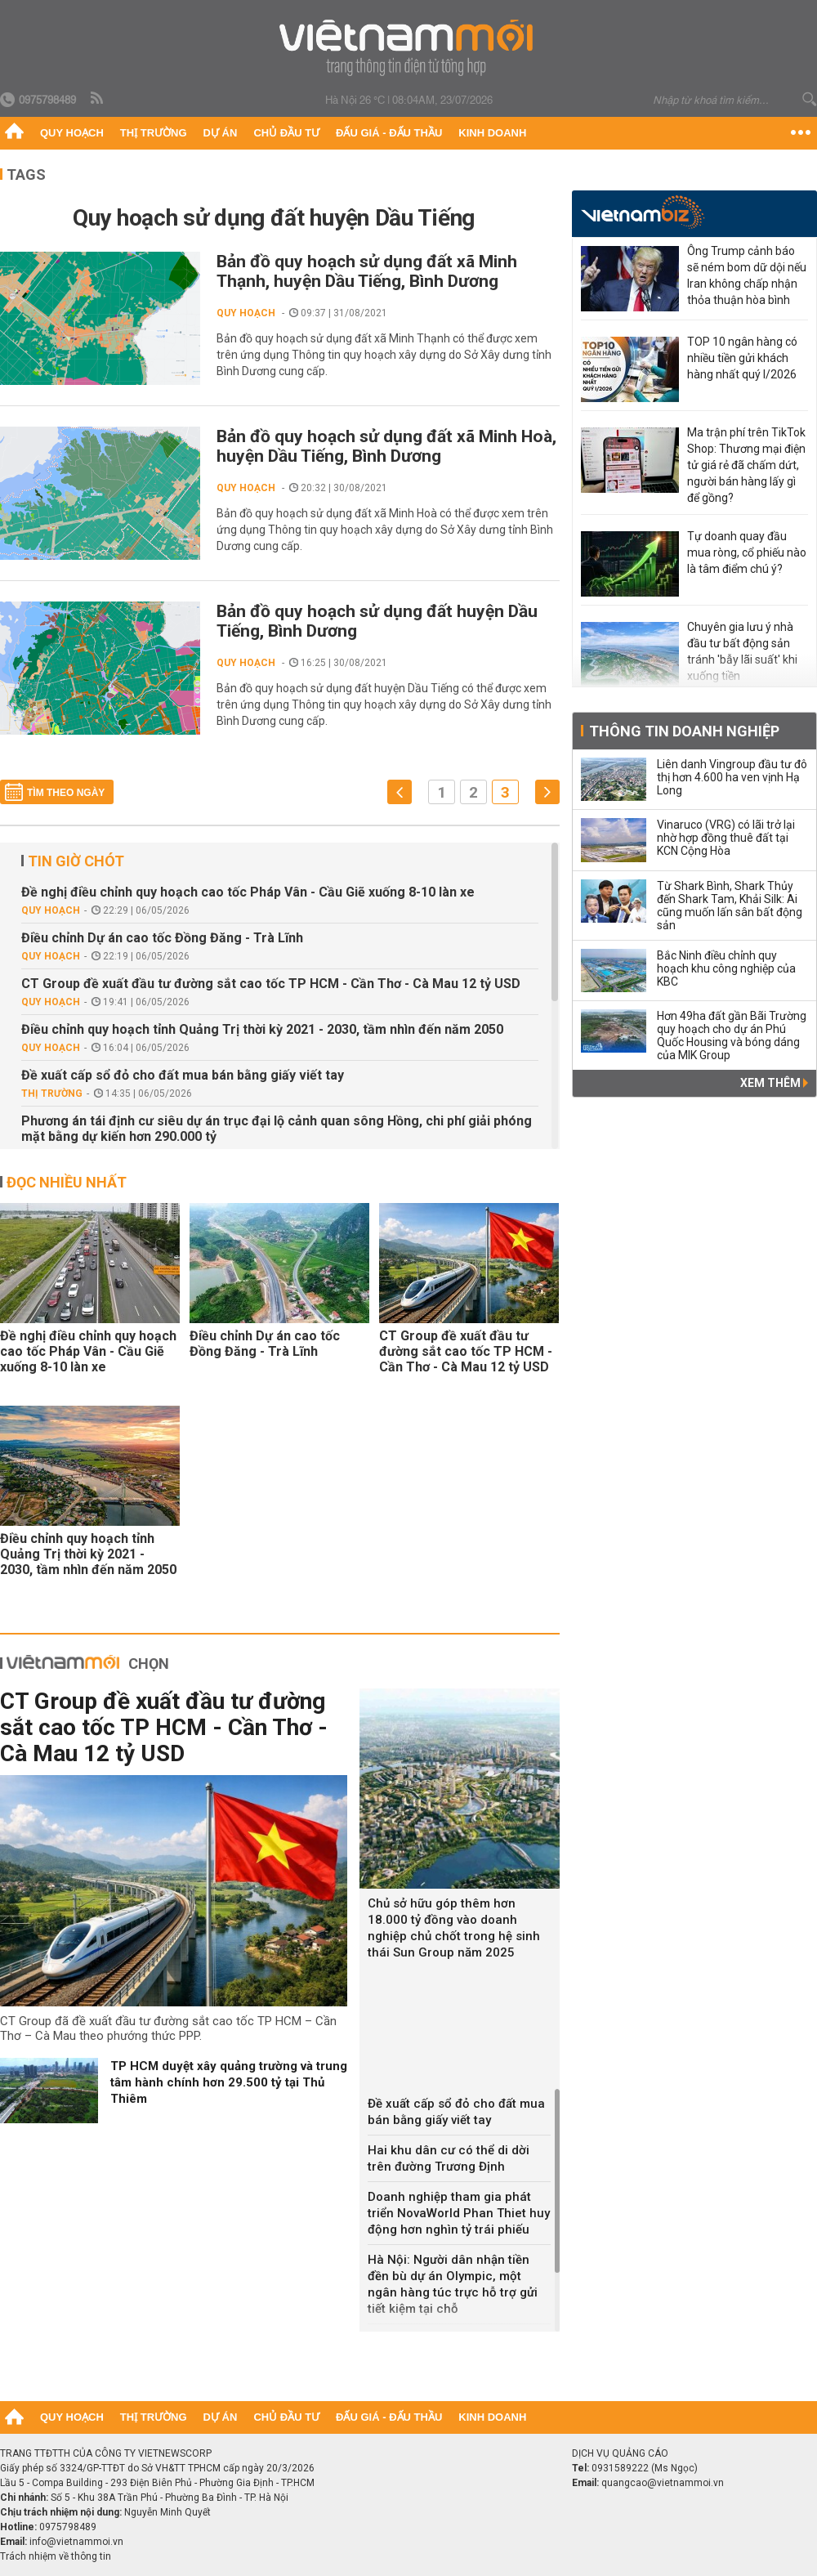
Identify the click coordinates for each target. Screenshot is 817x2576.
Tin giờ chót (76, 861)
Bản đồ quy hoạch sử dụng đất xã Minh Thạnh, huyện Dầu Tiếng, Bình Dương (367, 271)
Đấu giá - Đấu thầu (389, 133)
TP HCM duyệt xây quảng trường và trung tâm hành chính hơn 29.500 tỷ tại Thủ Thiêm (228, 2082)
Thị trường (153, 133)
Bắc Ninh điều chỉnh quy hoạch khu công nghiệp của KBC (726, 968)
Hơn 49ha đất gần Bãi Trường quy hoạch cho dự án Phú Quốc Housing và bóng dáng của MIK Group (731, 1035)
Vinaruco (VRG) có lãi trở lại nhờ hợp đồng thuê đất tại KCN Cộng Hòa (726, 837)
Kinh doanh (492, 133)
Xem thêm (774, 1082)
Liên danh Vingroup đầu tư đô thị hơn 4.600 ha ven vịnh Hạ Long (732, 777)
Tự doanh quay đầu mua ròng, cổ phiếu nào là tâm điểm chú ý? (746, 552)
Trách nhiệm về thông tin (55, 2556)
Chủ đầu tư (286, 133)
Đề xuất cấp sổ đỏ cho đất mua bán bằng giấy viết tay (182, 1075)
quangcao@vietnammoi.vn (662, 2483)
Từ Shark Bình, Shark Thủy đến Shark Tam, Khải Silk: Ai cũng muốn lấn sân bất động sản (729, 905)
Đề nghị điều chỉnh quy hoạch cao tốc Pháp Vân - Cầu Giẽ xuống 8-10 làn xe (248, 892)
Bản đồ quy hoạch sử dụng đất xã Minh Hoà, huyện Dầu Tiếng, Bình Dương (386, 446)
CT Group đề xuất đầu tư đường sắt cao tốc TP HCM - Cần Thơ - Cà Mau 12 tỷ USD (270, 983)
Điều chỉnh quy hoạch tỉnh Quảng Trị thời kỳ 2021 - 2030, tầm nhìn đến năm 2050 (262, 1029)
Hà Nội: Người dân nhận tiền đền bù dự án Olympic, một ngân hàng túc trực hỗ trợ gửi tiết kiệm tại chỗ (453, 2284)
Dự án (220, 133)
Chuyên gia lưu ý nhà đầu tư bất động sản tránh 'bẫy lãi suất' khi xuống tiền (742, 651)
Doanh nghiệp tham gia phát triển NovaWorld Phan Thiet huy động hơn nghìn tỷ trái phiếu (459, 2213)
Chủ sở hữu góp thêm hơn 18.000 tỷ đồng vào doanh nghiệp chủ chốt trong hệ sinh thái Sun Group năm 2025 (454, 1928)
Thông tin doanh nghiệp (684, 731)
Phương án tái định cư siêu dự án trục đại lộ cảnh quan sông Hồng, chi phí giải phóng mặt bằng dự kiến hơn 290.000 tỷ (276, 1128)
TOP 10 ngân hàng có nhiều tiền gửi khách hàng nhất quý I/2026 (742, 358)
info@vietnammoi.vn (76, 2541)
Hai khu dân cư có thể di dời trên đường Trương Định (448, 2158)
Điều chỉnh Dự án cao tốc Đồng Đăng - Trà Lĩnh (162, 938)
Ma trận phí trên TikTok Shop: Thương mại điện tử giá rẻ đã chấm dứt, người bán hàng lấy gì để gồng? (746, 465)
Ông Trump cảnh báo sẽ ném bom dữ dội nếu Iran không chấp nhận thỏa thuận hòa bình (746, 275)
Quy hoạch (72, 133)
